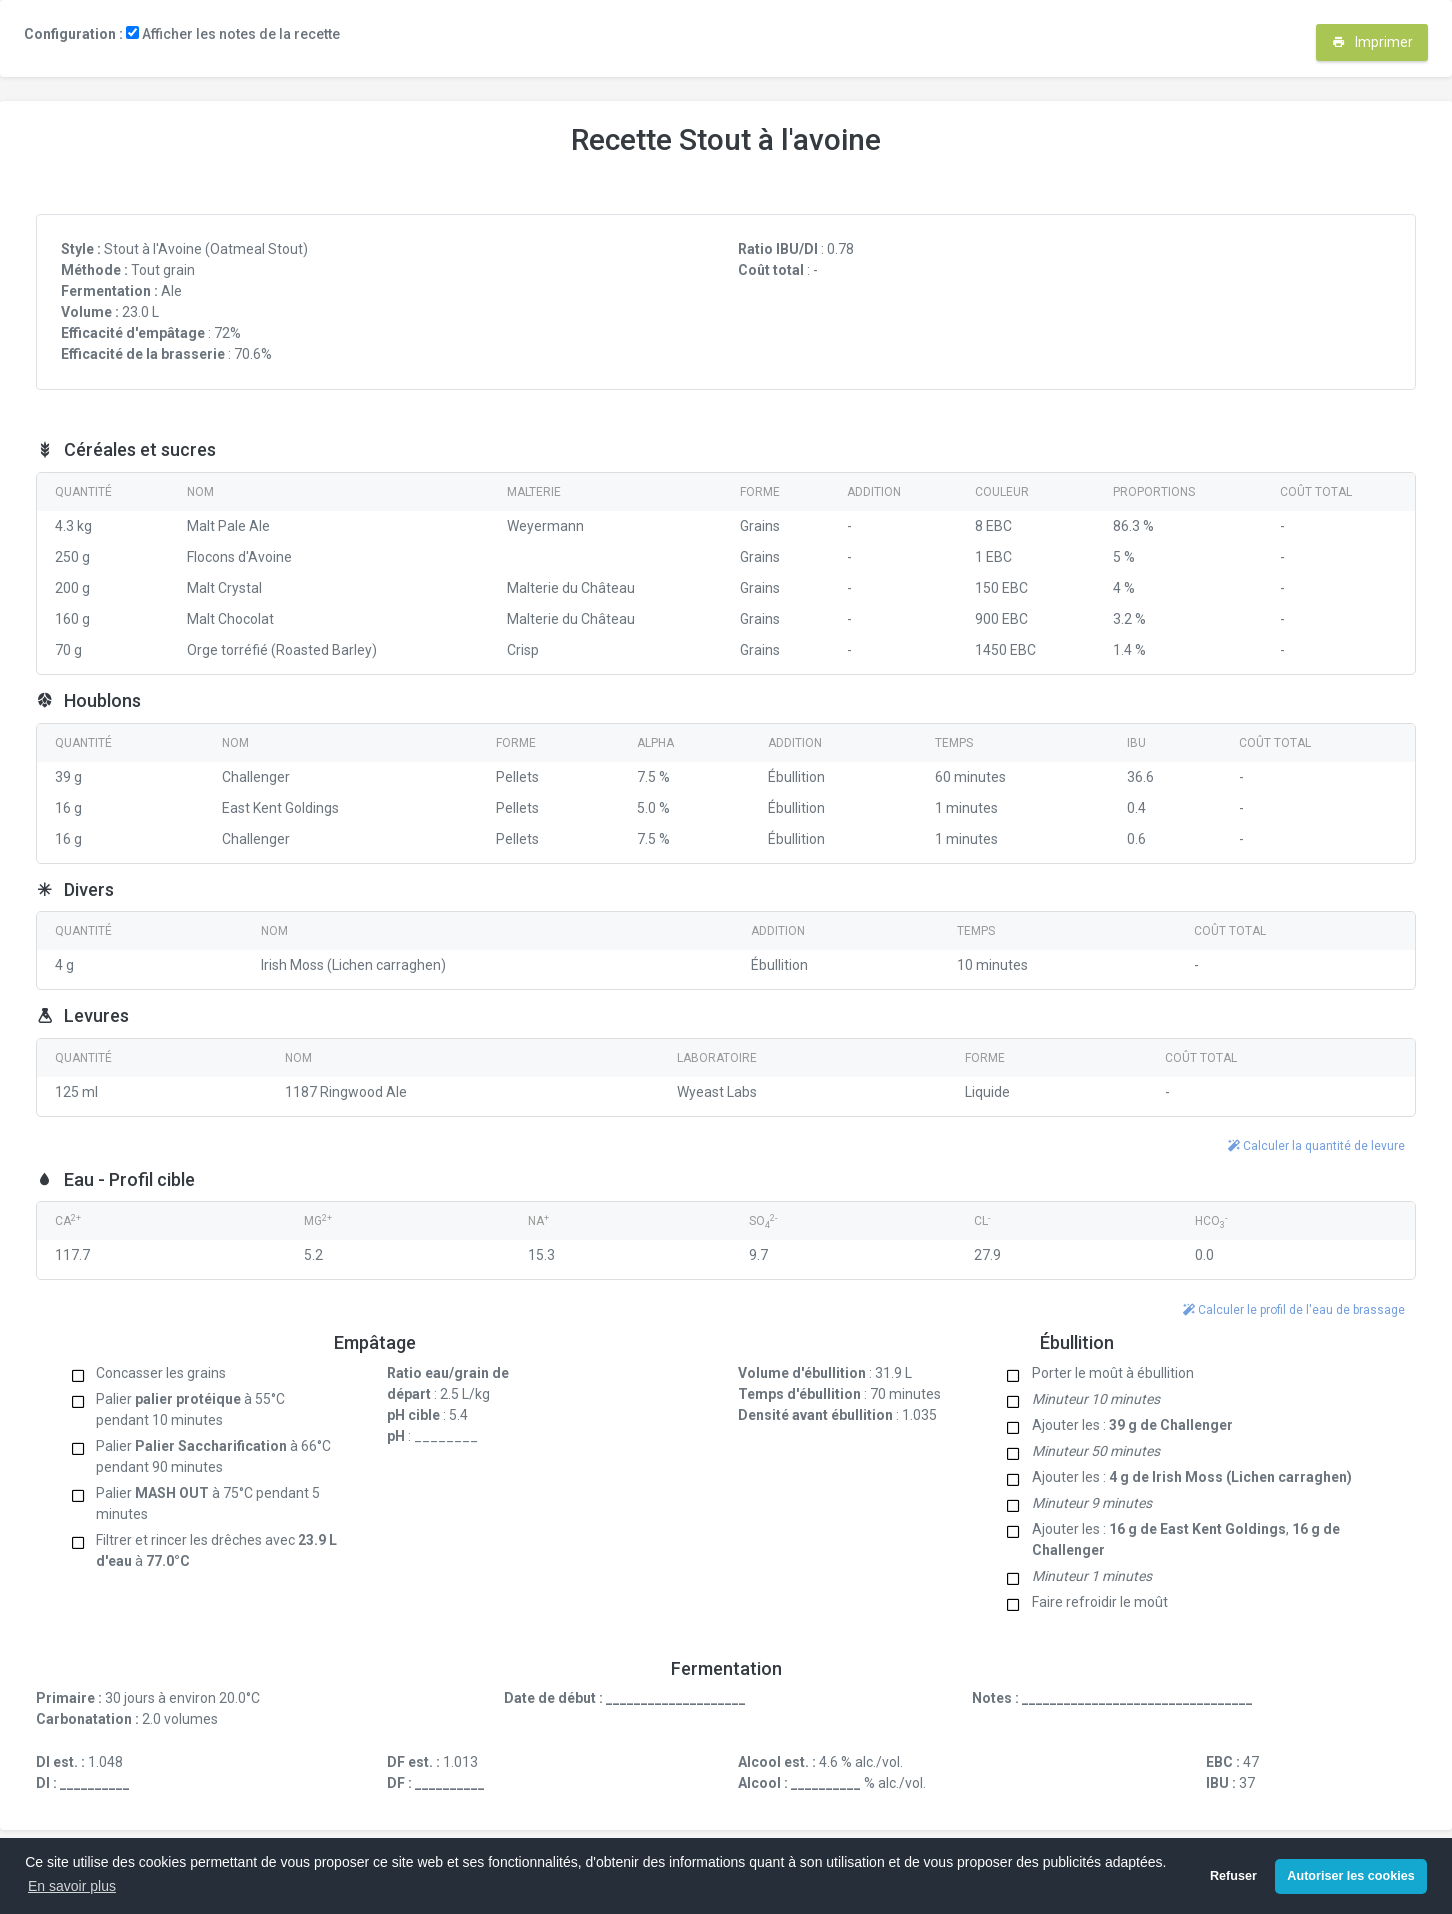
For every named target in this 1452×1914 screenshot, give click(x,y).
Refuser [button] (1233, 1876)
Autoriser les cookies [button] (1350, 1876)
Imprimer (1372, 42)
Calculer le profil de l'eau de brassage (1294, 1310)
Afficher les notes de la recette (233, 34)
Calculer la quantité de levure (1316, 1146)
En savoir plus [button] (72, 1886)
